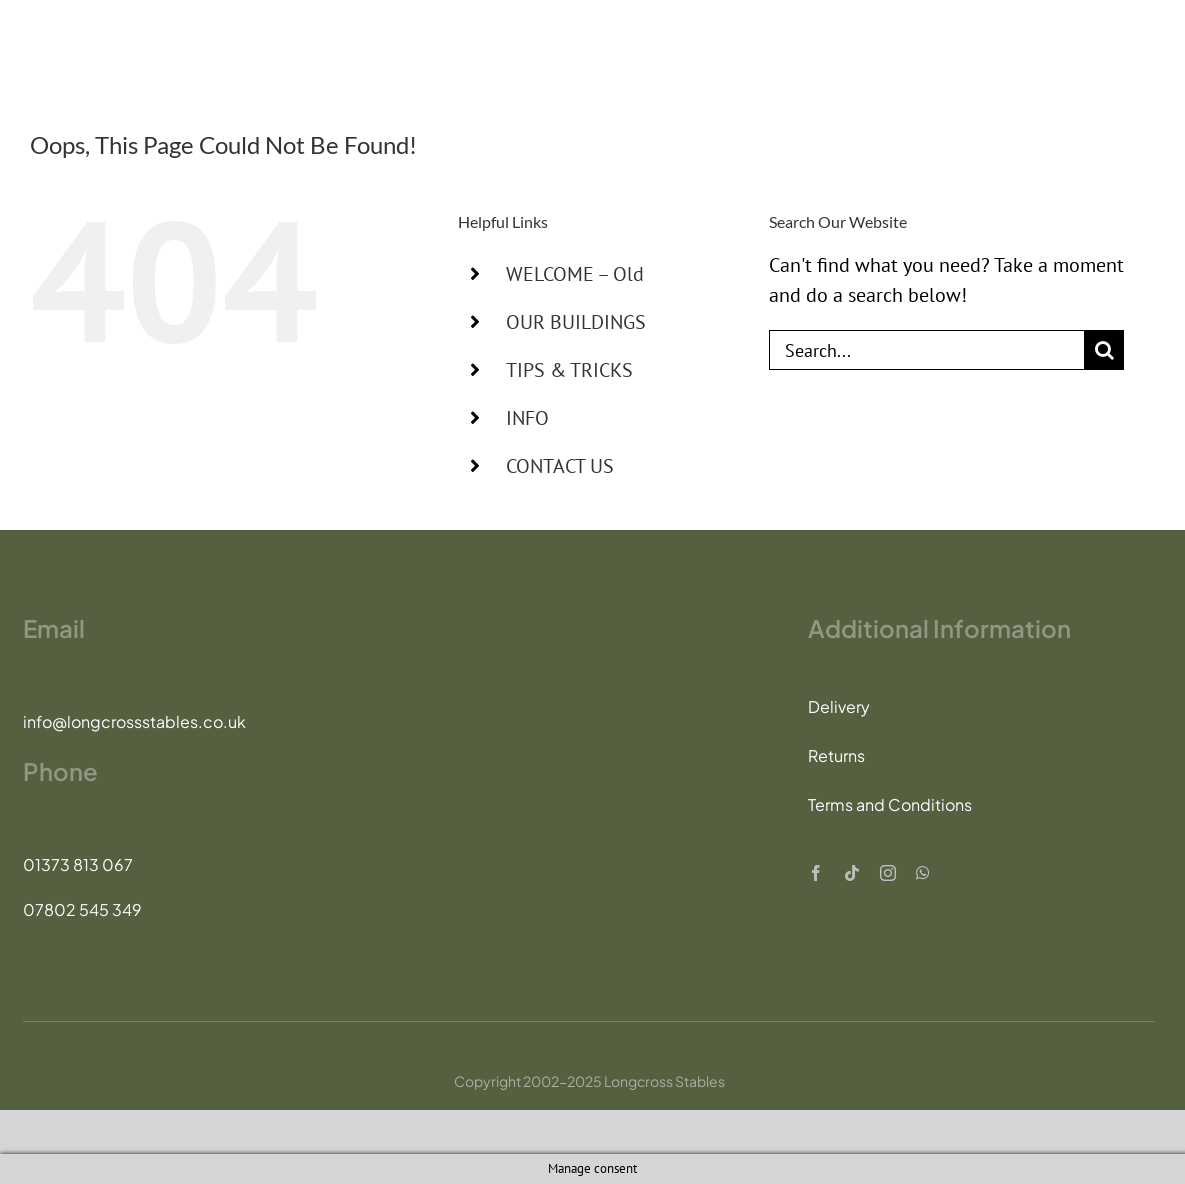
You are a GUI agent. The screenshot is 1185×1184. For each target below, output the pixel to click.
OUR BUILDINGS (576, 322)
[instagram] (888, 873)
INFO (527, 418)
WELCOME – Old (575, 274)
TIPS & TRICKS (569, 370)
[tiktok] (852, 873)
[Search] (1104, 350)
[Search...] (926, 350)
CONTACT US (560, 466)
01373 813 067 (78, 864)
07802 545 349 (82, 909)
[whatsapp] (923, 873)
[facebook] (816, 873)
